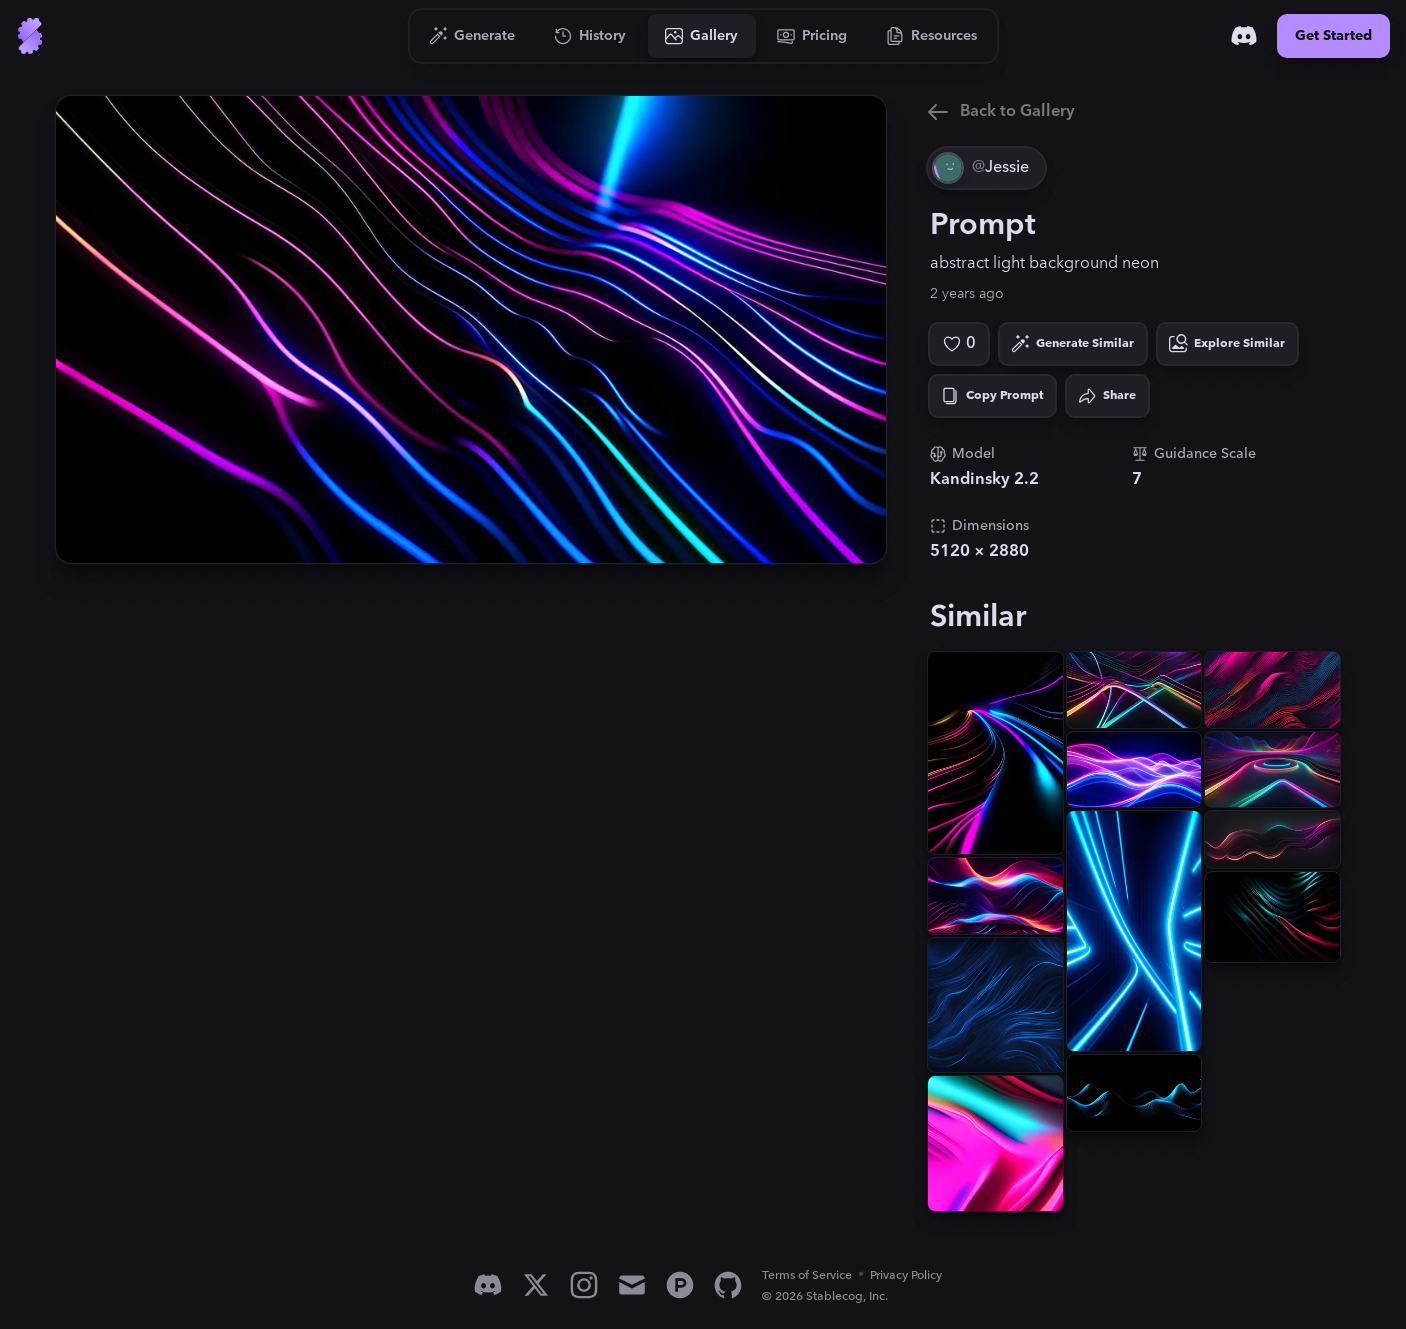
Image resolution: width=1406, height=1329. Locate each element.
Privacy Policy (906, 1275)
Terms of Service (807, 1275)
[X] (536, 1285)
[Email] (632, 1285)
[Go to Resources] (932, 36)
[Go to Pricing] (812, 36)
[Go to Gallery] (702, 36)
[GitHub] (728, 1285)
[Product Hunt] (680, 1285)
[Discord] (1244, 36)
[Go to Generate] (472, 36)
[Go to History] (590, 36)
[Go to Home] (30, 36)
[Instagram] (584, 1285)
